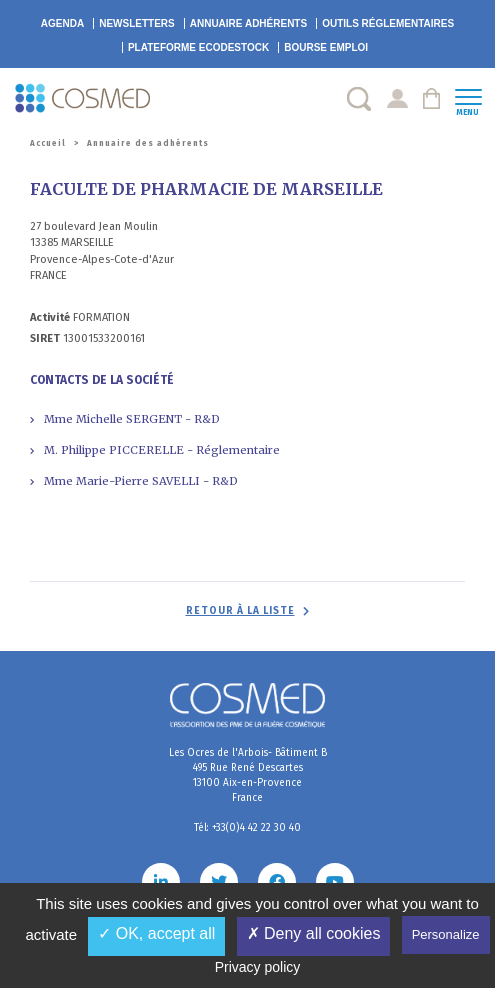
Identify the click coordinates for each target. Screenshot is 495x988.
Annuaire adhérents (248, 23)
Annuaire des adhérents (148, 143)
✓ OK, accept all (156, 933)
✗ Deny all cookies (314, 933)
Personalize (446, 934)
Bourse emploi (326, 47)
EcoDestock (198, 47)
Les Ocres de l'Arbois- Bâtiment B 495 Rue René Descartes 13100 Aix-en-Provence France (248, 775)
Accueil (48, 143)
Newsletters (137, 23)
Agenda (62, 23)
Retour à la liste (240, 611)
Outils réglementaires (388, 23)
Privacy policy (258, 967)
